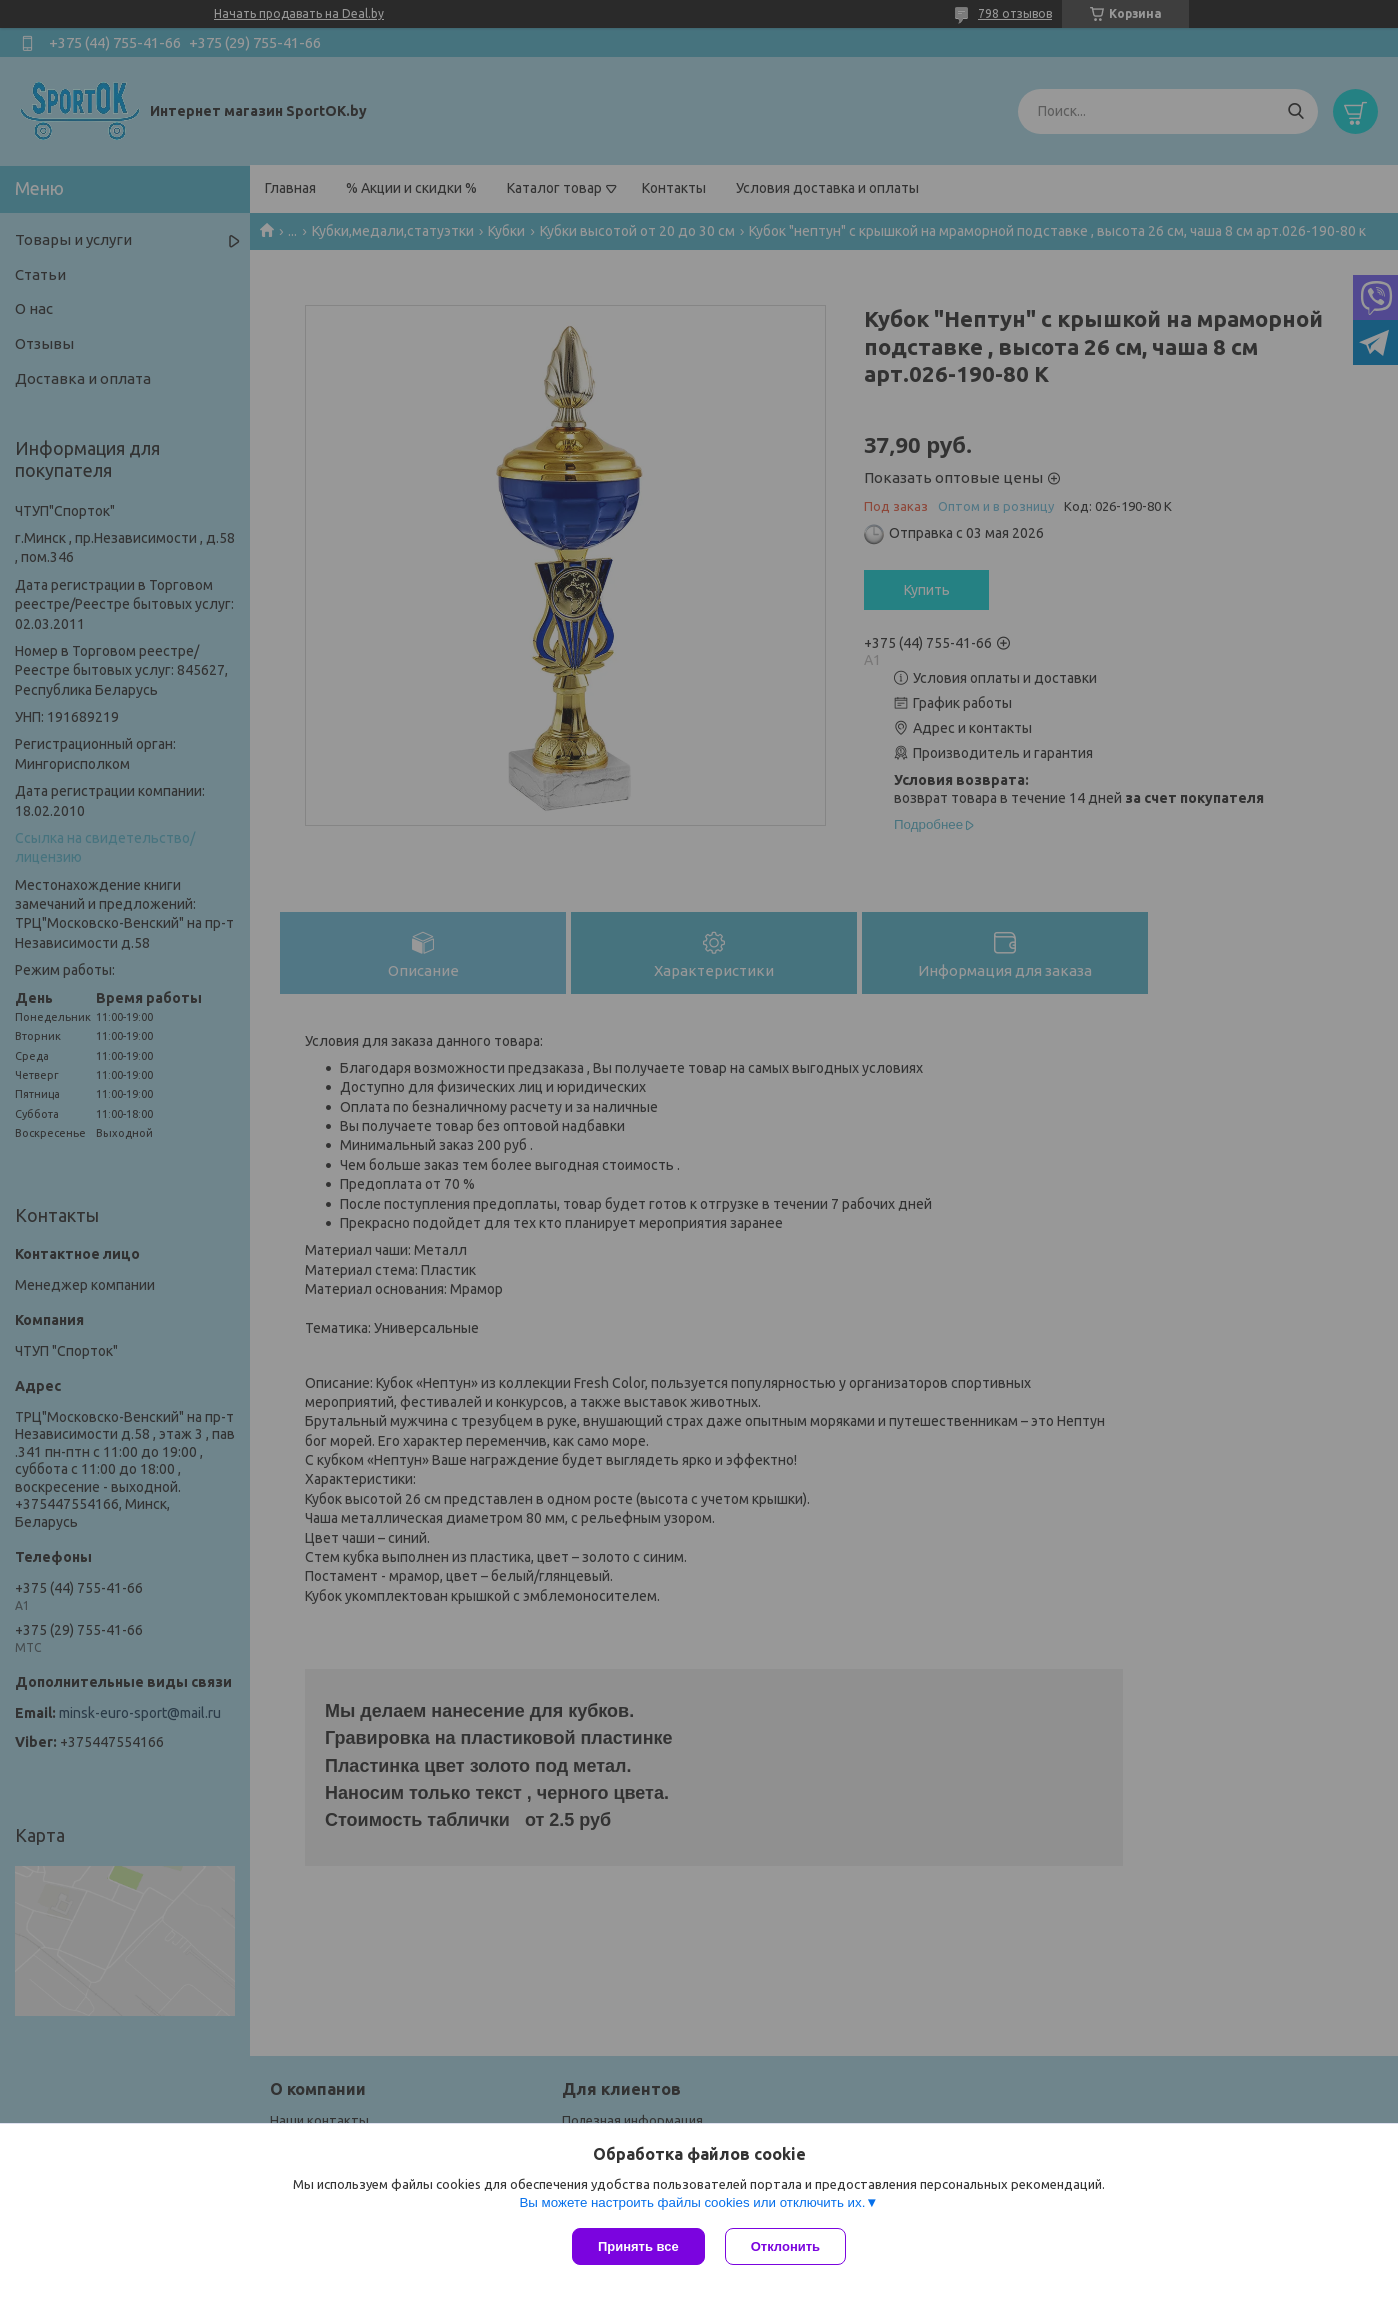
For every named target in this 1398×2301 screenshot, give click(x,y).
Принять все (638, 2246)
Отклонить (785, 2246)
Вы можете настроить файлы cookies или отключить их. (692, 2202)
